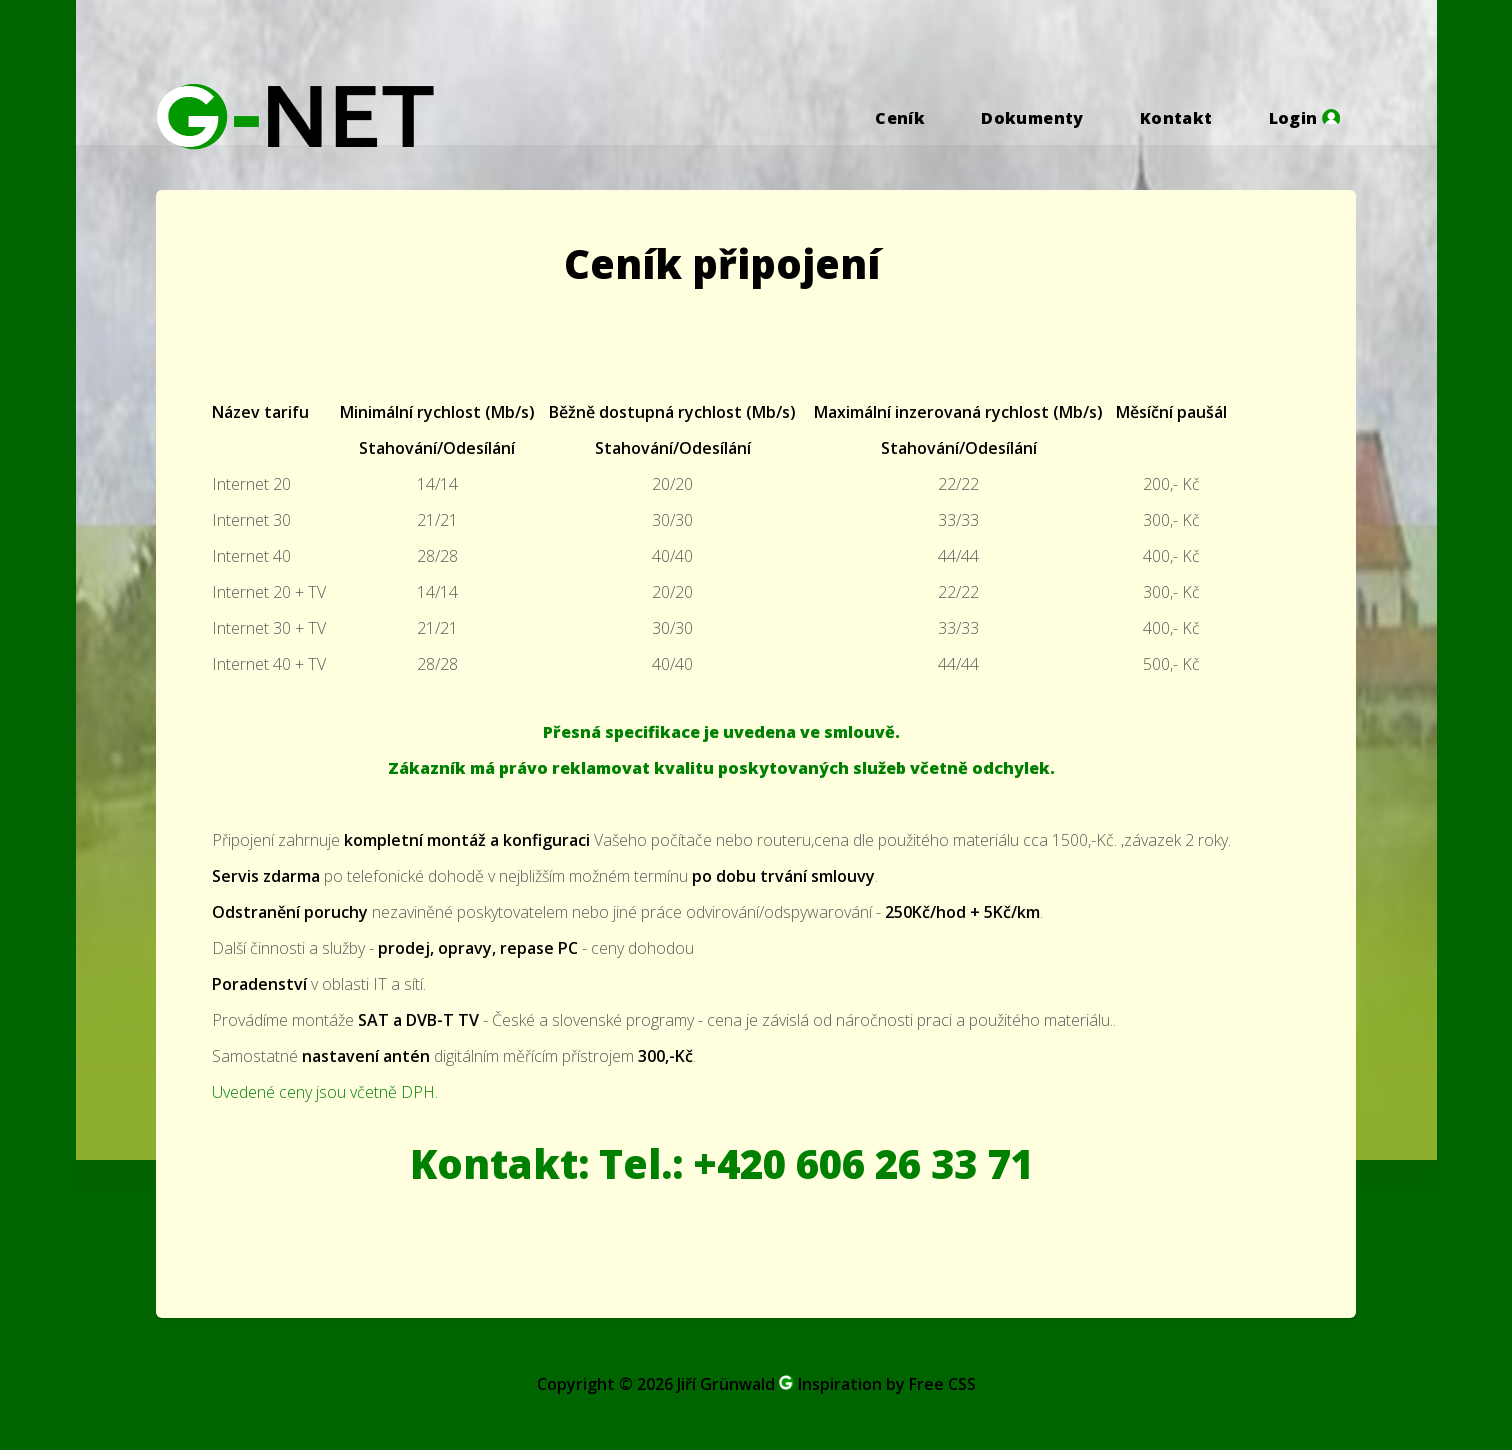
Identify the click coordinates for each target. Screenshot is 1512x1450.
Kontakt (1176, 118)
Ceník (900, 118)
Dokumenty (1032, 118)
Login (1304, 118)
